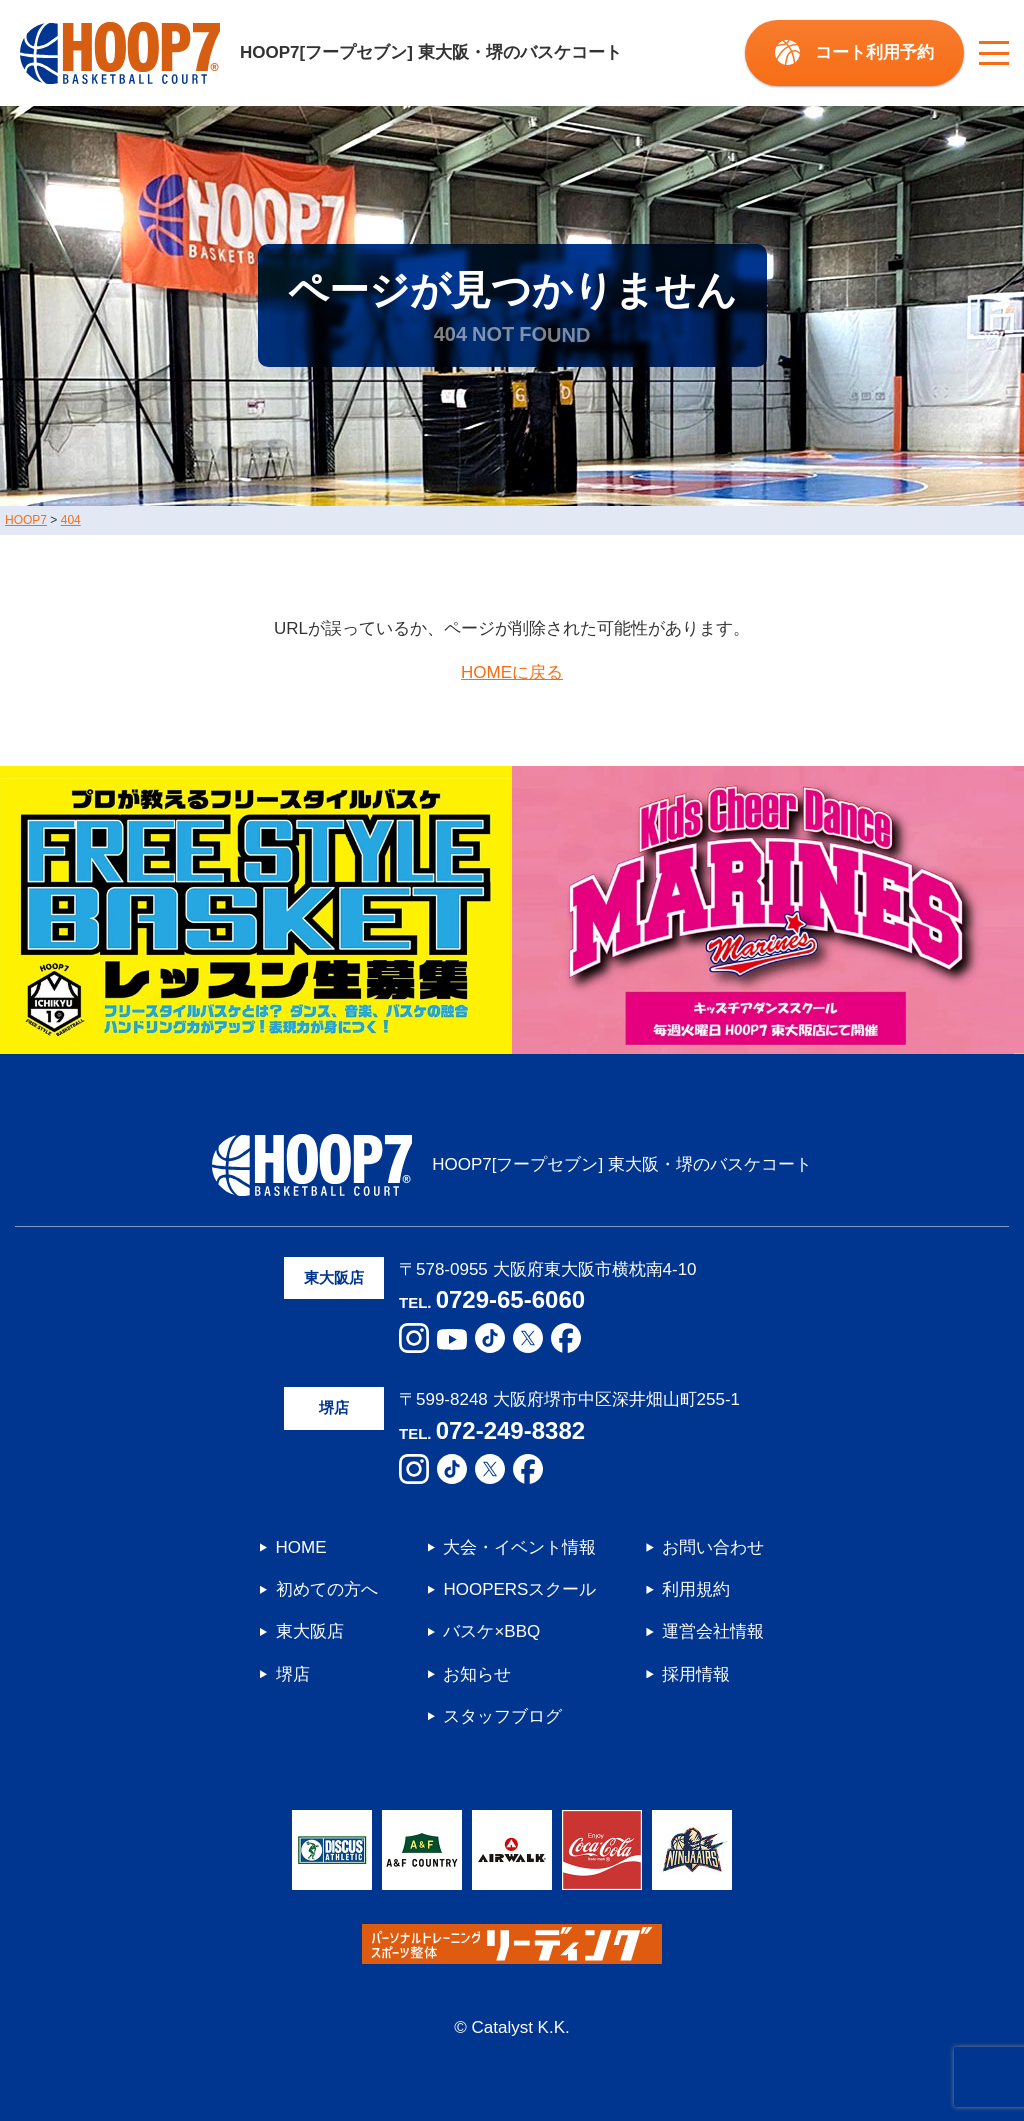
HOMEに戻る (512, 672)
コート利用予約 (874, 52)
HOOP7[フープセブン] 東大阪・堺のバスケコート (321, 53)
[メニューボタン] (994, 53)
